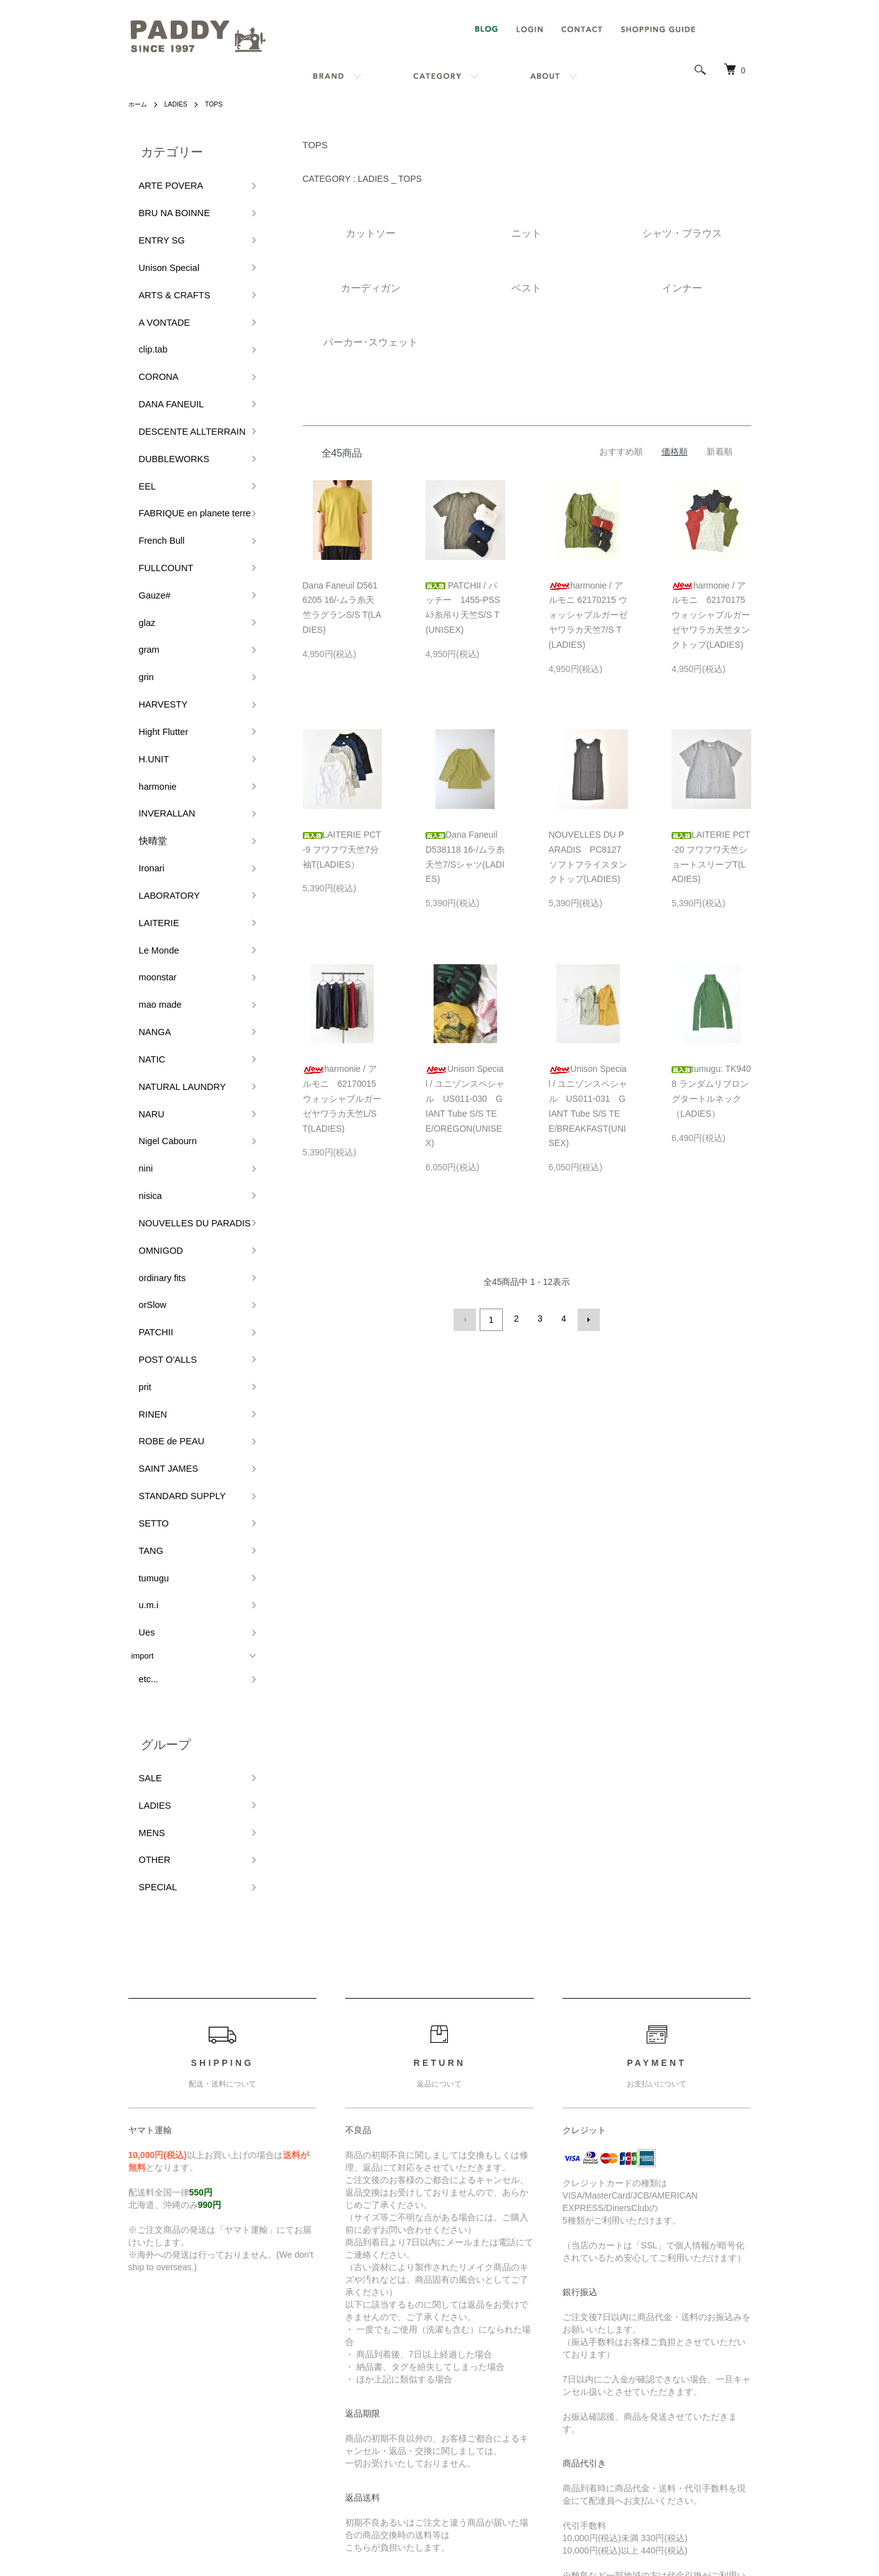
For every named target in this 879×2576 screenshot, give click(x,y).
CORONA (149, 326)
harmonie (148, 635)
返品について (450, 2386)
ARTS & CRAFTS (163, 265)
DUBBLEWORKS (162, 388)
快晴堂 (143, 677)
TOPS (222, 104)
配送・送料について (463, 2365)
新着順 (719, 452)
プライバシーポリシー (467, 2449)
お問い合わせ (716, 2428)
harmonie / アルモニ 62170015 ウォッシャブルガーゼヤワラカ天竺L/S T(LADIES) (344, 1098)
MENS (143, 1448)
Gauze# (145, 491)
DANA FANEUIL (160, 347)
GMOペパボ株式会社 (482, 2519)
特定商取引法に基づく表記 (476, 2428)
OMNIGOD (151, 986)
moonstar (148, 780)
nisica (141, 945)
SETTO (144, 1192)
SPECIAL (148, 1489)
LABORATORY (158, 718)
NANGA (145, 821)
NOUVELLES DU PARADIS (181, 965)
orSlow (143, 1027)
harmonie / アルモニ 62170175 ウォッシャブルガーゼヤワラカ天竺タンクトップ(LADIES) (713, 615)
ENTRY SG (152, 224)
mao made (150, 800)
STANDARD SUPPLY (170, 1172)
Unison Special (158, 244)
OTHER (145, 1469)
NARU (142, 883)
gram (140, 532)
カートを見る (716, 2407)
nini (137, 924)
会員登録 (707, 2365)
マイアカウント (720, 2344)
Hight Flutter (153, 594)
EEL (139, 409)
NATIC (143, 841)
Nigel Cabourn (157, 904)
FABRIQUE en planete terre (181, 430)
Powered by (439, 2546)
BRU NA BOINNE (163, 202)
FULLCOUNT (155, 471)
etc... (140, 1314)
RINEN (143, 1110)
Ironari (142, 698)
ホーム (139, 104)
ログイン (707, 2386)
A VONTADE (154, 285)
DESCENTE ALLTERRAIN (179, 367)
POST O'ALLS (157, 1068)
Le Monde (149, 759)
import (142, 1294)
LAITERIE (149, 739)
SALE (141, 1407)
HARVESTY (153, 574)
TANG (142, 1213)
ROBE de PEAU (160, 1130)
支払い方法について (463, 2407)
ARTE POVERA (160, 182)
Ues (138, 1274)
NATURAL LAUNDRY (170, 862)
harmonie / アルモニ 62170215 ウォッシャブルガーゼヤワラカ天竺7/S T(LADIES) (588, 615)
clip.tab (144, 306)
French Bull (152, 450)
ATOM (621, 2344)
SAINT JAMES (157, 1151)
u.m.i (140, 1254)
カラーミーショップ (326, 2519)
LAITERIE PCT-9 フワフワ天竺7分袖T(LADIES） (342, 849)
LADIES (181, 104)
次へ (586, 1318)
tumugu (144, 1233)
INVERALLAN (156, 656)
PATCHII (146, 1048)
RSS (594, 2344)
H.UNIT (144, 615)
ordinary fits (152, 1006)
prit (137, 1089)
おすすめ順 (621, 452)
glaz (138, 512)
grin (138, 553)
